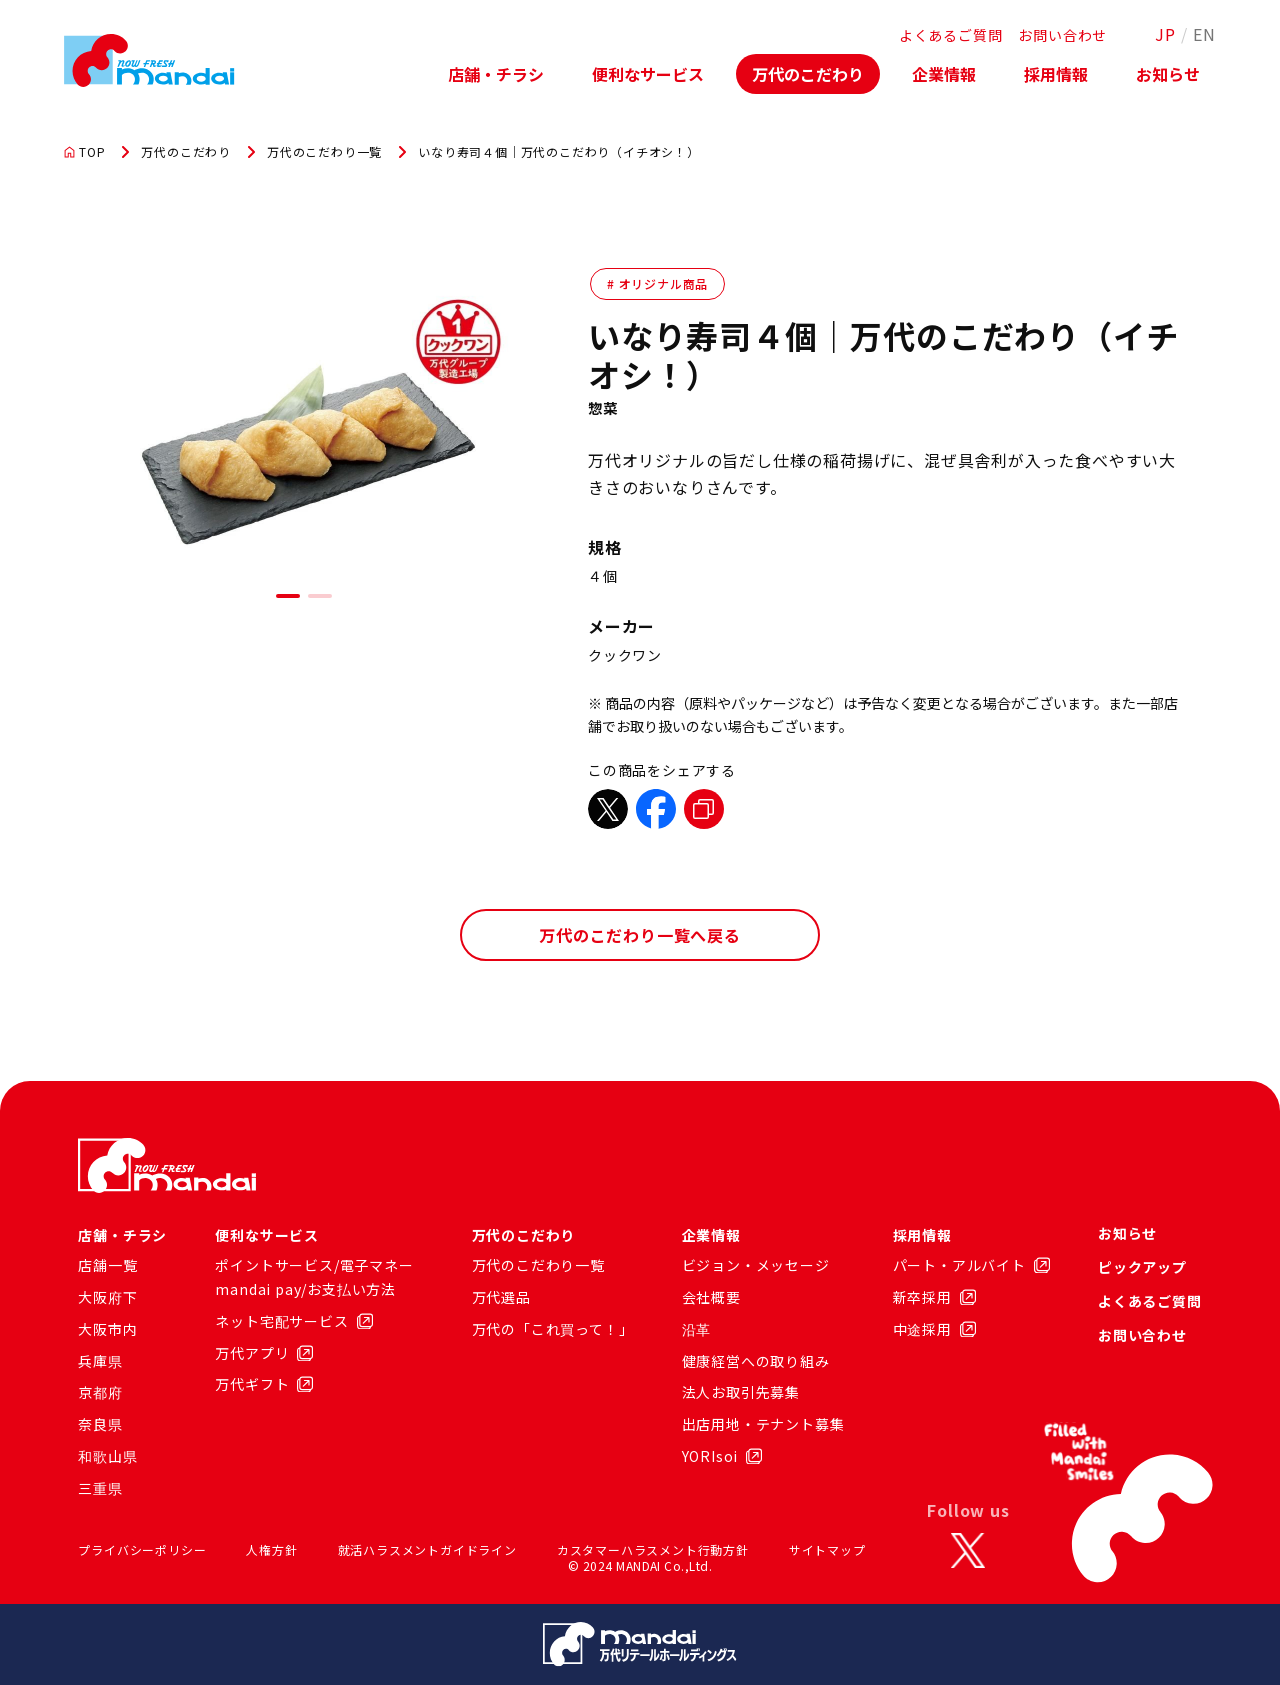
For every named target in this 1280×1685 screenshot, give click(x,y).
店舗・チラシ (496, 74)
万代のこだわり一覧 (324, 152)
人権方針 (271, 1549)
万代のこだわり (808, 74)
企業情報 (944, 74)
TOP (84, 152)
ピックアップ (1142, 1267)
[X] (968, 1550)
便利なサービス (648, 74)
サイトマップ (827, 1549)
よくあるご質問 (951, 35)
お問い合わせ (1062, 35)
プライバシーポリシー (142, 1549)
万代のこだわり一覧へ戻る (640, 935)
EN (1204, 34)
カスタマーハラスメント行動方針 (653, 1549)
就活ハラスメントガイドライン (427, 1549)
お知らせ (1168, 74)
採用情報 (1056, 74)
